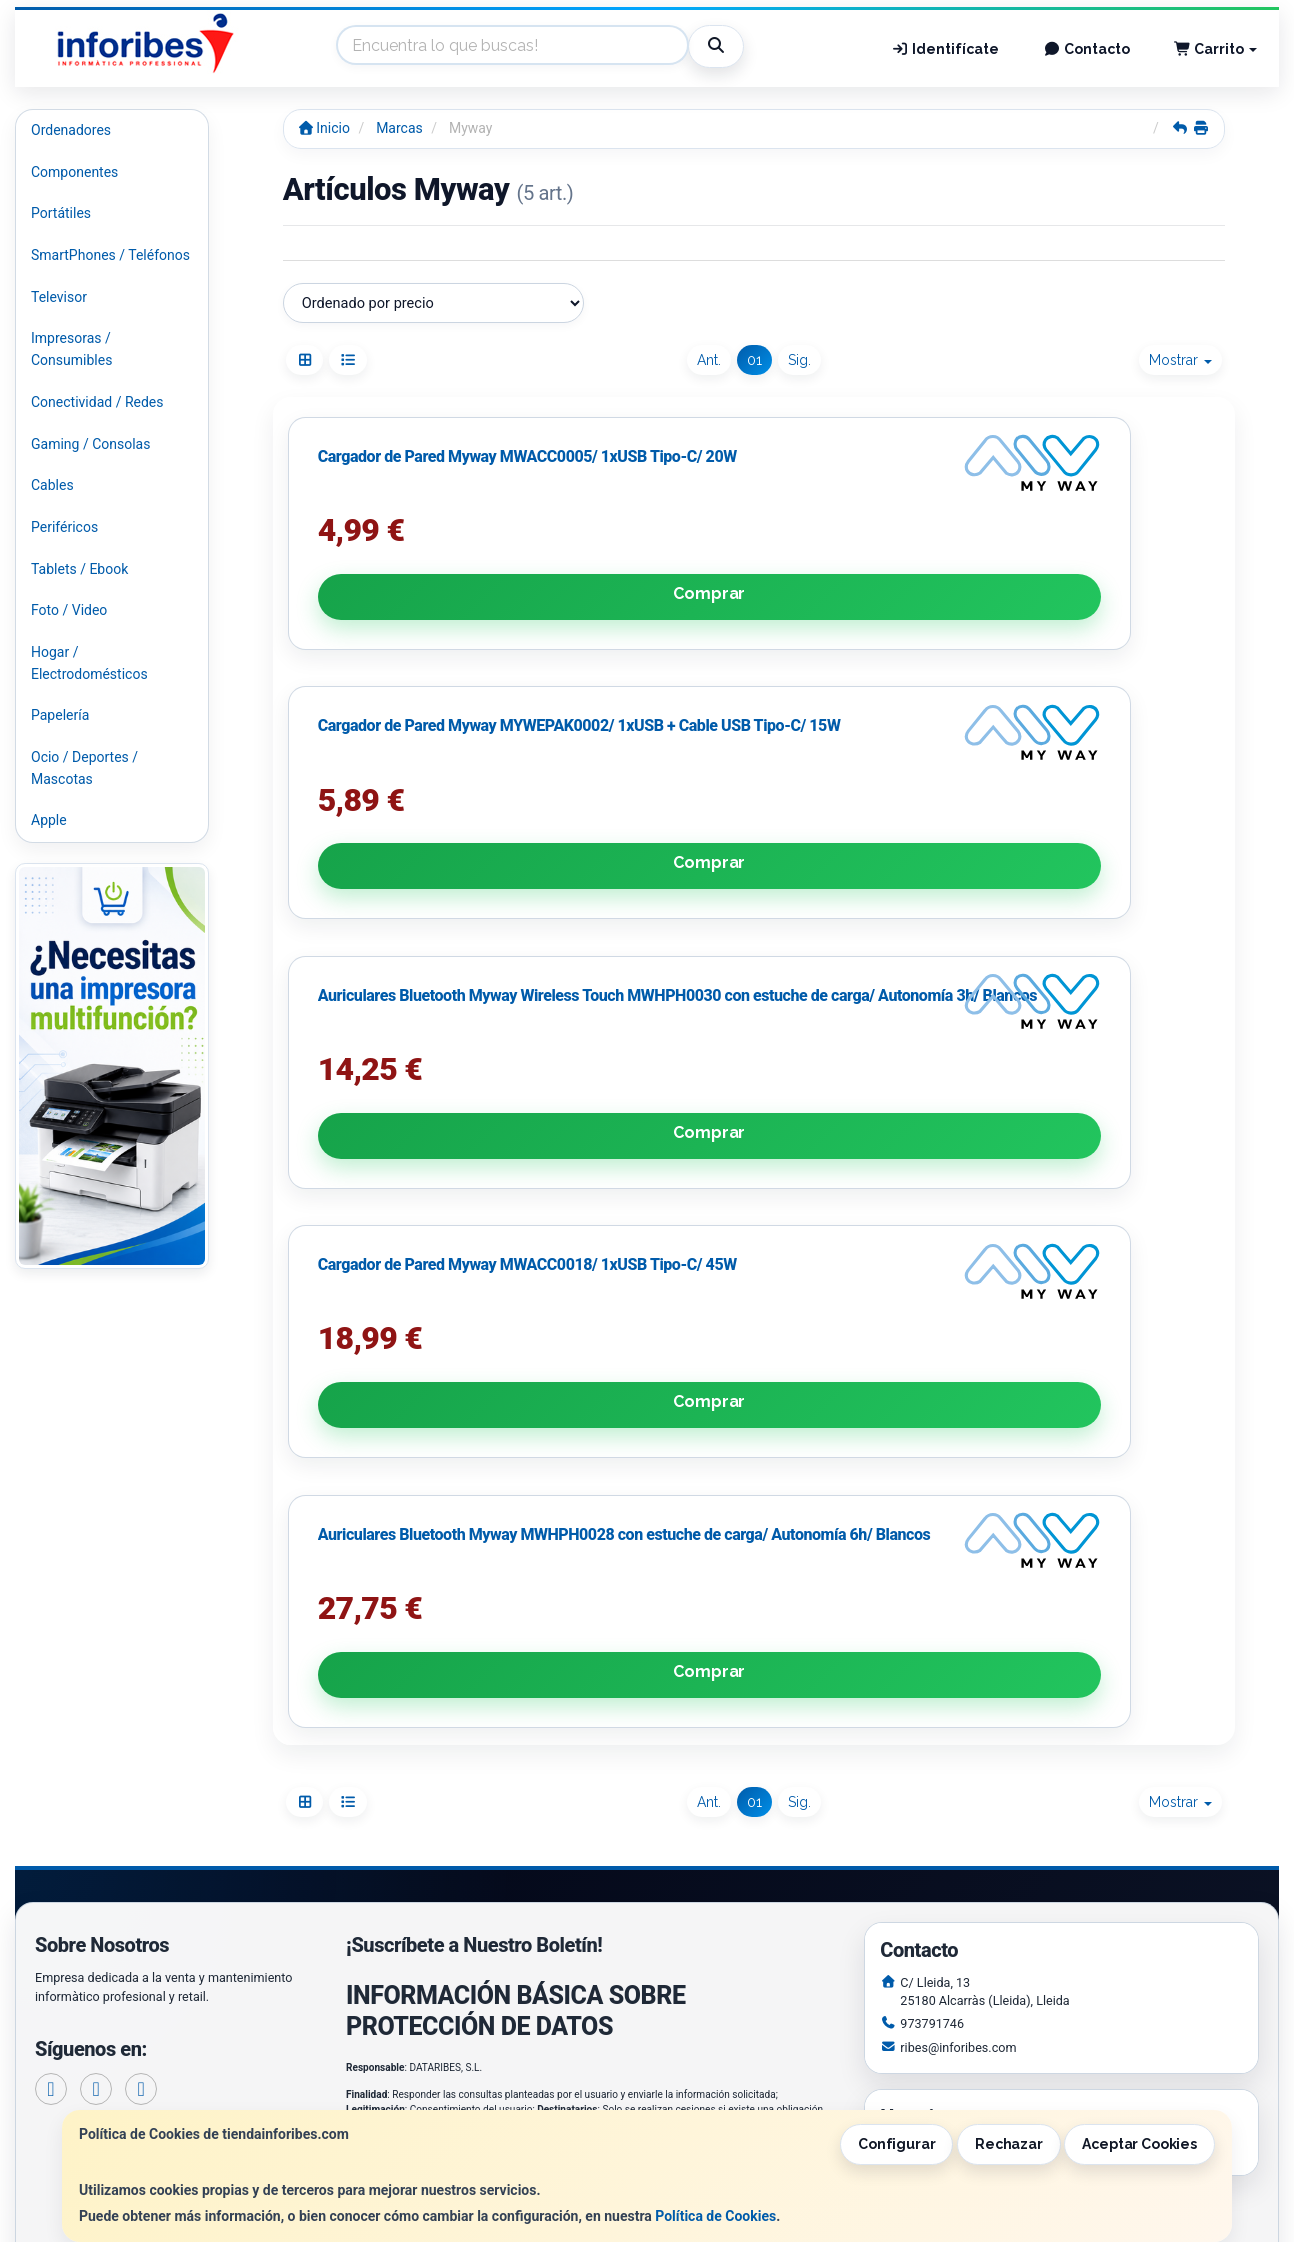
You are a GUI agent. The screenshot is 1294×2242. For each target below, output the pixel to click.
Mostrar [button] (1180, 360)
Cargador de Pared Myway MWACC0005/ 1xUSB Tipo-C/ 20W (419, 682)
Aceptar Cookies (1139, 2144)
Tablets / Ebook (79, 569)
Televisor (59, 297)
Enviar (577, 1879)
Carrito (1216, 49)
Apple (49, 820)
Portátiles (61, 213)
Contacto (1086, 49)
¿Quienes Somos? (402, 2000)
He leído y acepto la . (488, 1824)
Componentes (74, 172)
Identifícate (946, 49)
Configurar (897, 2144)
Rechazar (1009, 2144)
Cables (52, 485)
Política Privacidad (405, 1958)
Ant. (709, 360)
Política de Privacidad (431, 1782)
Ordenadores (71, 130)
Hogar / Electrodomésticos (89, 663)
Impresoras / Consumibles (71, 349)
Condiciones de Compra (421, 1979)
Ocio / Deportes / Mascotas (84, 768)
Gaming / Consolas (90, 444)
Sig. (799, 360)
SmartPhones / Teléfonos (110, 255)
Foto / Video (69, 610)
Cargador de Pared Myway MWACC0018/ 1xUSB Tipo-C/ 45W (419, 1170)
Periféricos (64, 527)
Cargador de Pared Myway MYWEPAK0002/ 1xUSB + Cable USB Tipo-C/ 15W (748, 682)
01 (754, 360)
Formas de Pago (656, 1979)
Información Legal (662, 1937)
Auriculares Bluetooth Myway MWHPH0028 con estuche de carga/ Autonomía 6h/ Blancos (742, 1170)
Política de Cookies (715, 2216)
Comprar (433, 797)
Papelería (60, 715)
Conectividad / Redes (97, 402)
